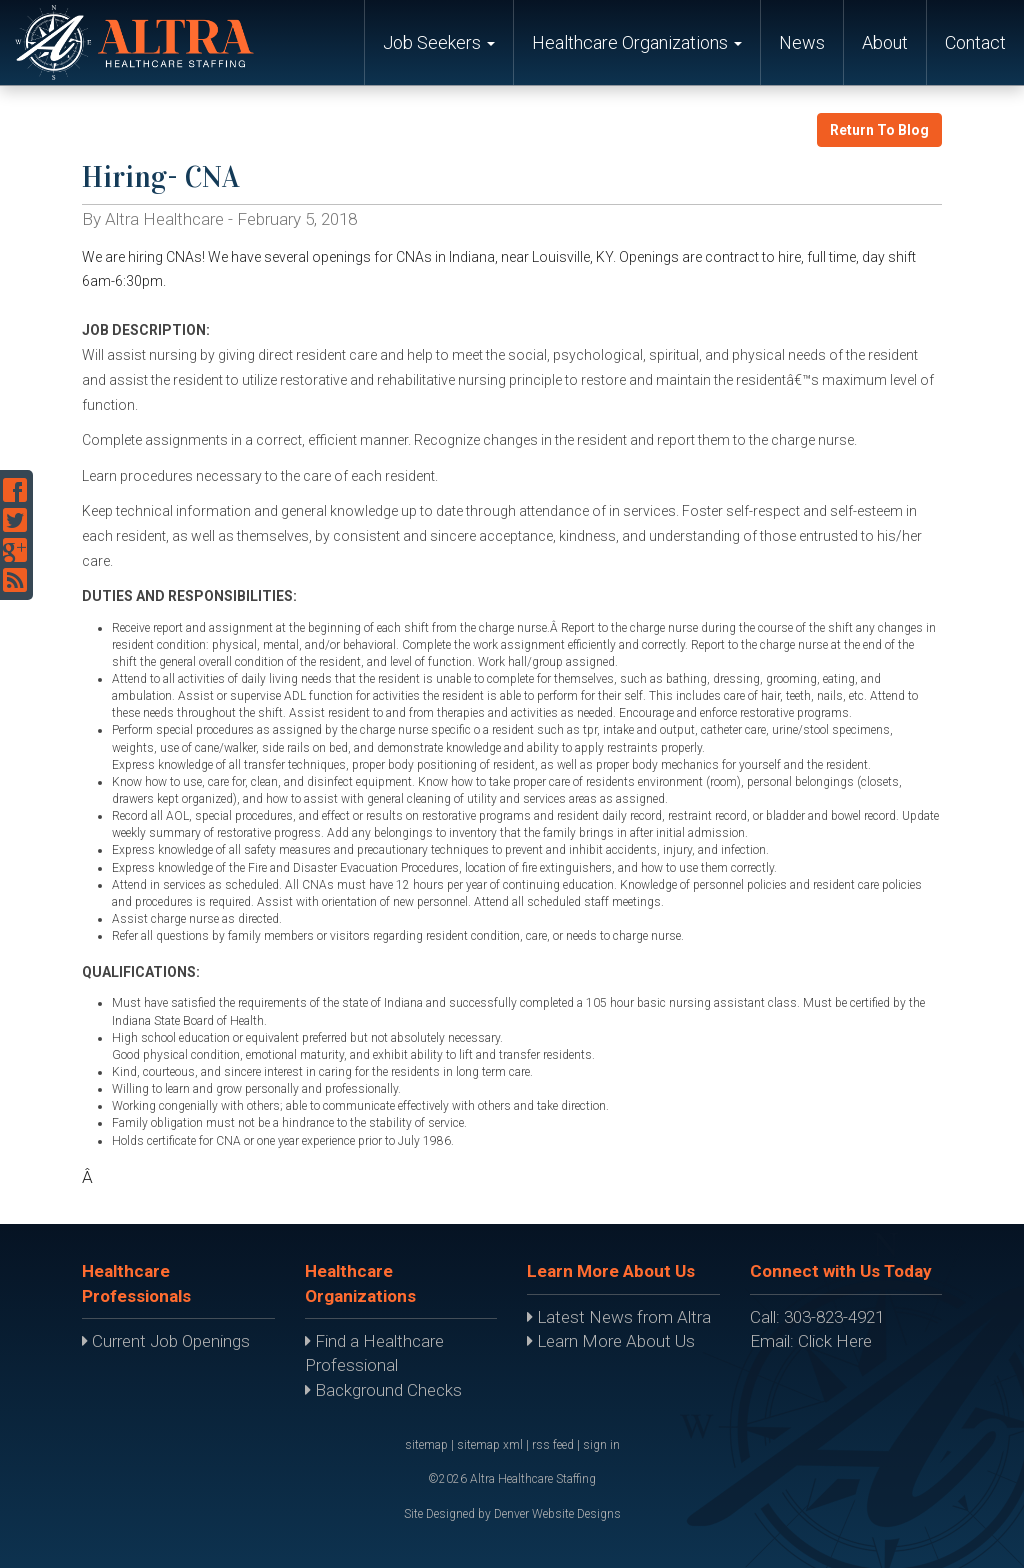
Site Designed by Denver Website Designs (512, 1514)
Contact (975, 42)
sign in (601, 1445)
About (885, 42)
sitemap (426, 1445)
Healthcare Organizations (637, 42)
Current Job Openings (166, 1341)
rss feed (553, 1445)
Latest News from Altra (619, 1317)
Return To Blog (879, 130)
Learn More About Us (611, 1341)
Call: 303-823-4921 (817, 1317)
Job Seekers (439, 42)
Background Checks (383, 1390)
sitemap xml (490, 1445)
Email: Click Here (811, 1341)
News (802, 42)
